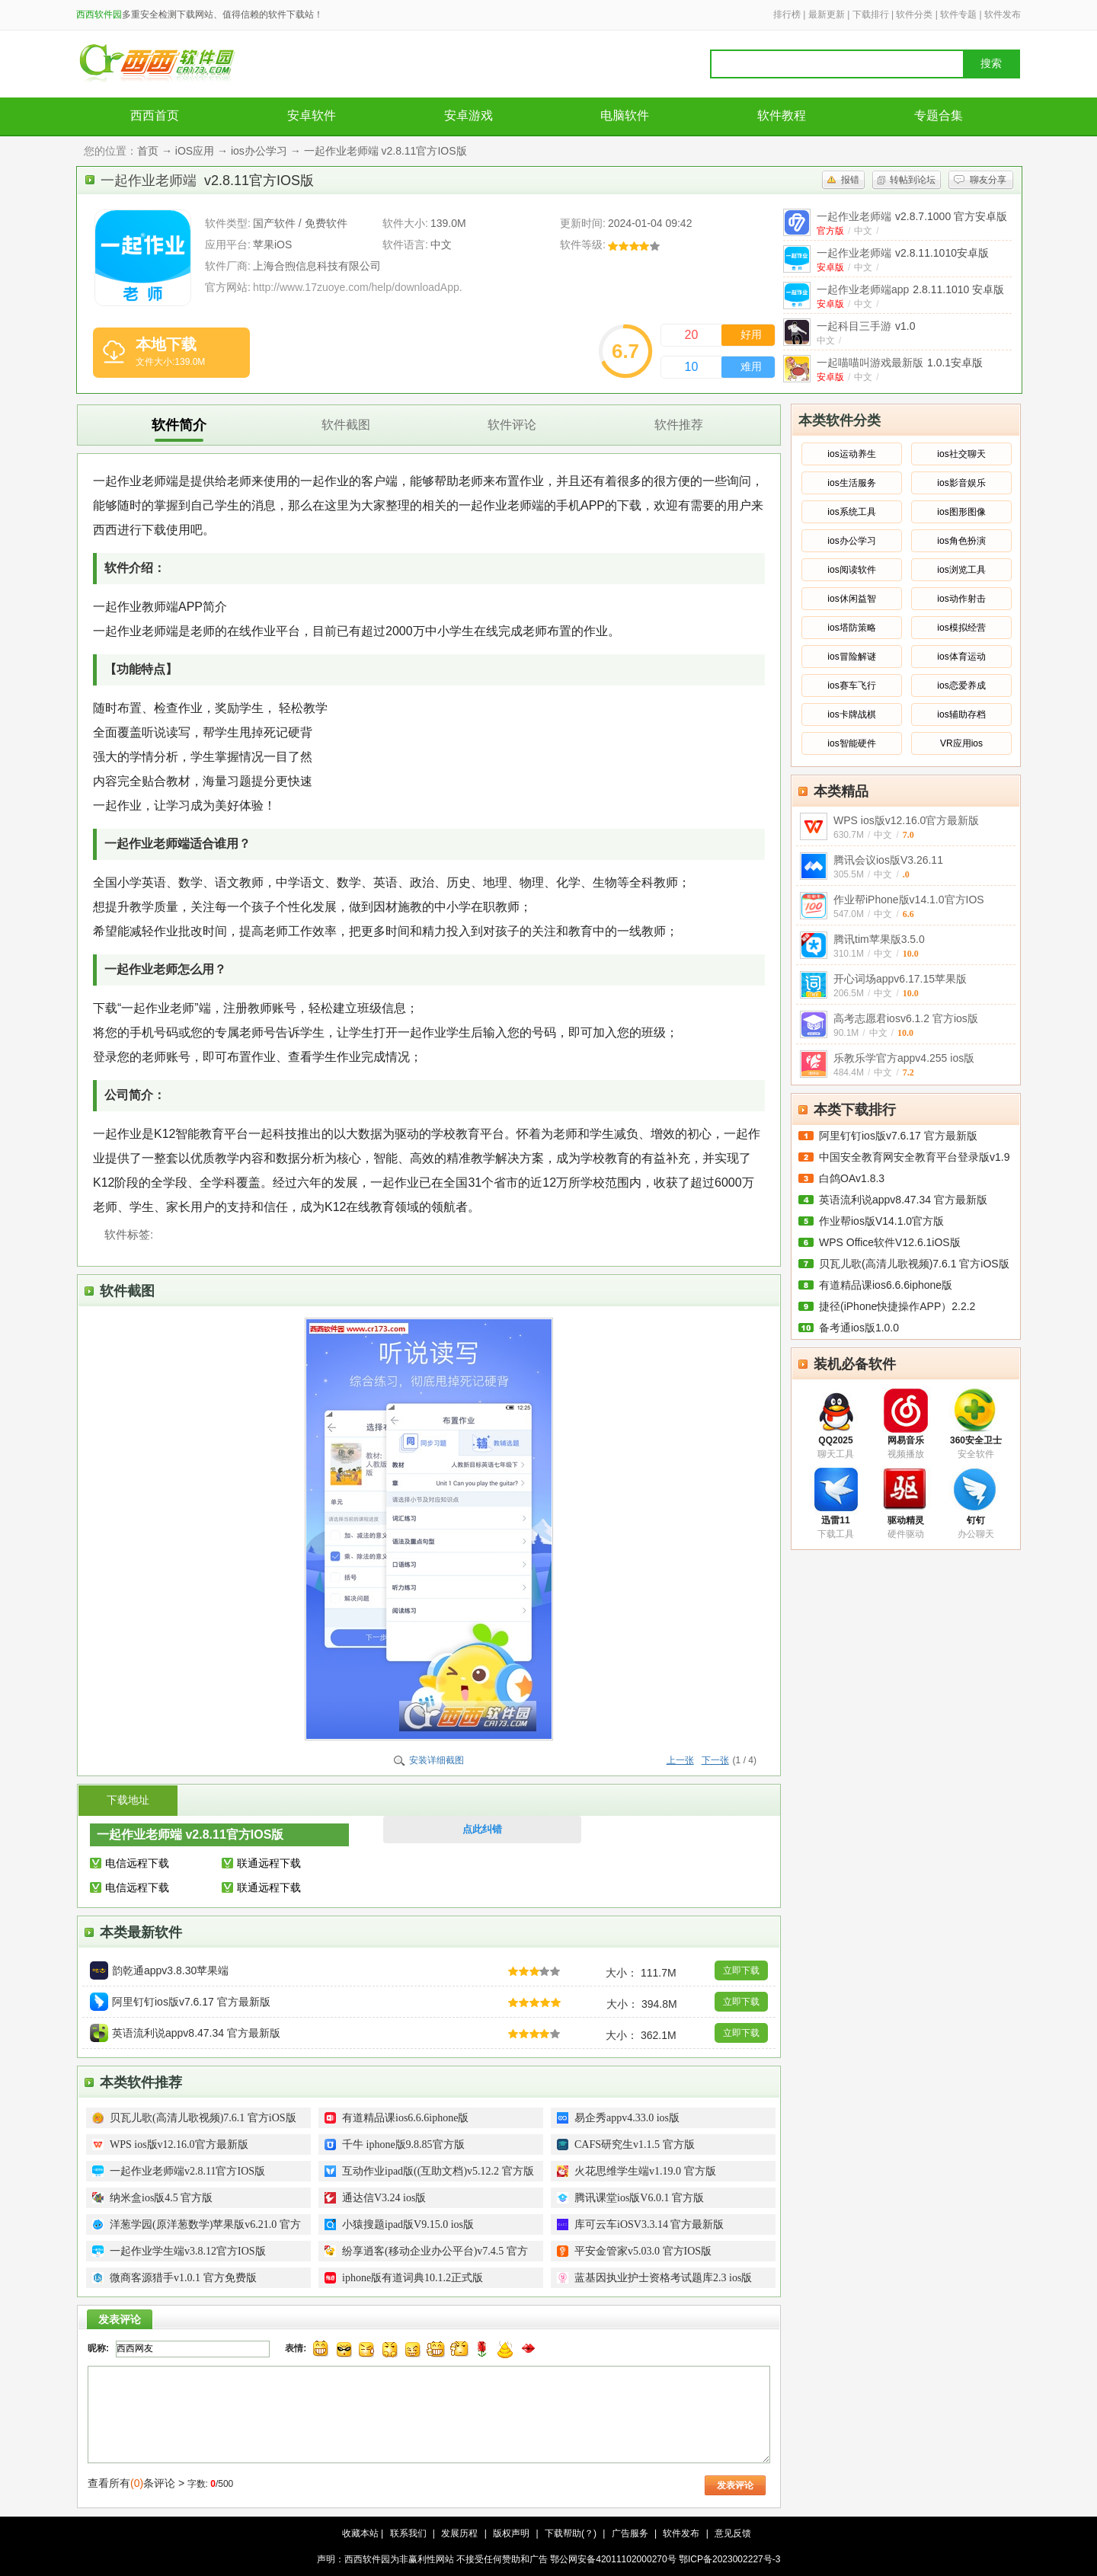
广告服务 (630, 2533)
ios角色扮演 (961, 540)
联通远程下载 (269, 1863)
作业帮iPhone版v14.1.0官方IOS (908, 899)
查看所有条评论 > (136, 2483)
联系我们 (408, 2533)
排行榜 (787, 14)
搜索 (991, 63)
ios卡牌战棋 (851, 714)
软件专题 (958, 14)
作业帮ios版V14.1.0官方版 (881, 1221)
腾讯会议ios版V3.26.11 (888, 860)
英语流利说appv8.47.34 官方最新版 (903, 1200)
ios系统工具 (851, 512)
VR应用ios (961, 743)
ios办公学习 (259, 151)
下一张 (715, 1760)
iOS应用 (194, 151)
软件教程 (781, 115)
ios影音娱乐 (961, 483)
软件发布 (1002, 14)
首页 (147, 151)
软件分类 (914, 14)
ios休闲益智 (851, 598)
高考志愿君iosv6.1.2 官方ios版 (905, 1018)
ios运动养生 (851, 454)
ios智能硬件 (851, 743)
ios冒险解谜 (851, 656)
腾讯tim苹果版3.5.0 (879, 939)
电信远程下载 (137, 1863)
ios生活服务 (851, 483)
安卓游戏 (468, 115)
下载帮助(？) (570, 2533)
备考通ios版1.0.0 (859, 1328)
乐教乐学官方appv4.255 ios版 (903, 1058)
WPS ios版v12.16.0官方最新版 (906, 820)
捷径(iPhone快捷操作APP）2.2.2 (897, 1306)
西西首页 (154, 115)
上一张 (680, 1760)
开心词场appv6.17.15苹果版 (900, 979)
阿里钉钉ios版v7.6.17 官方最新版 (898, 1136)
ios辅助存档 (961, 714)
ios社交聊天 (961, 454)
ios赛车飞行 (851, 685)
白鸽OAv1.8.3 (851, 1178)
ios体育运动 (961, 656)
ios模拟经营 (961, 627)
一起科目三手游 (866, 326)
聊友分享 (988, 179)
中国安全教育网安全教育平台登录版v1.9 (914, 1157)
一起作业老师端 (912, 216)
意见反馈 (733, 2533)
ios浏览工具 (961, 569)
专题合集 (938, 115)
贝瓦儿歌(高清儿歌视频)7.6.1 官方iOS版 (914, 1264)
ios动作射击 (961, 598)
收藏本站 (360, 2533)
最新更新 (826, 14)
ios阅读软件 (851, 569)
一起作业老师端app (910, 289)
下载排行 (870, 14)
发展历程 (459, 2533)
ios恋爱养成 (961, 685)
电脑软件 (624, 115)
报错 (850, 179)
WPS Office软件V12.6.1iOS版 (890, 1242)
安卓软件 (311, 115)
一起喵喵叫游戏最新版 (900, 362)
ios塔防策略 (851, 627)
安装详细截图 (436, 1760)
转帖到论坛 (912, 179)
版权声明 (511, 2533)
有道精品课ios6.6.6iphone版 (885, 1285)
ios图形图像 (961, 512)
